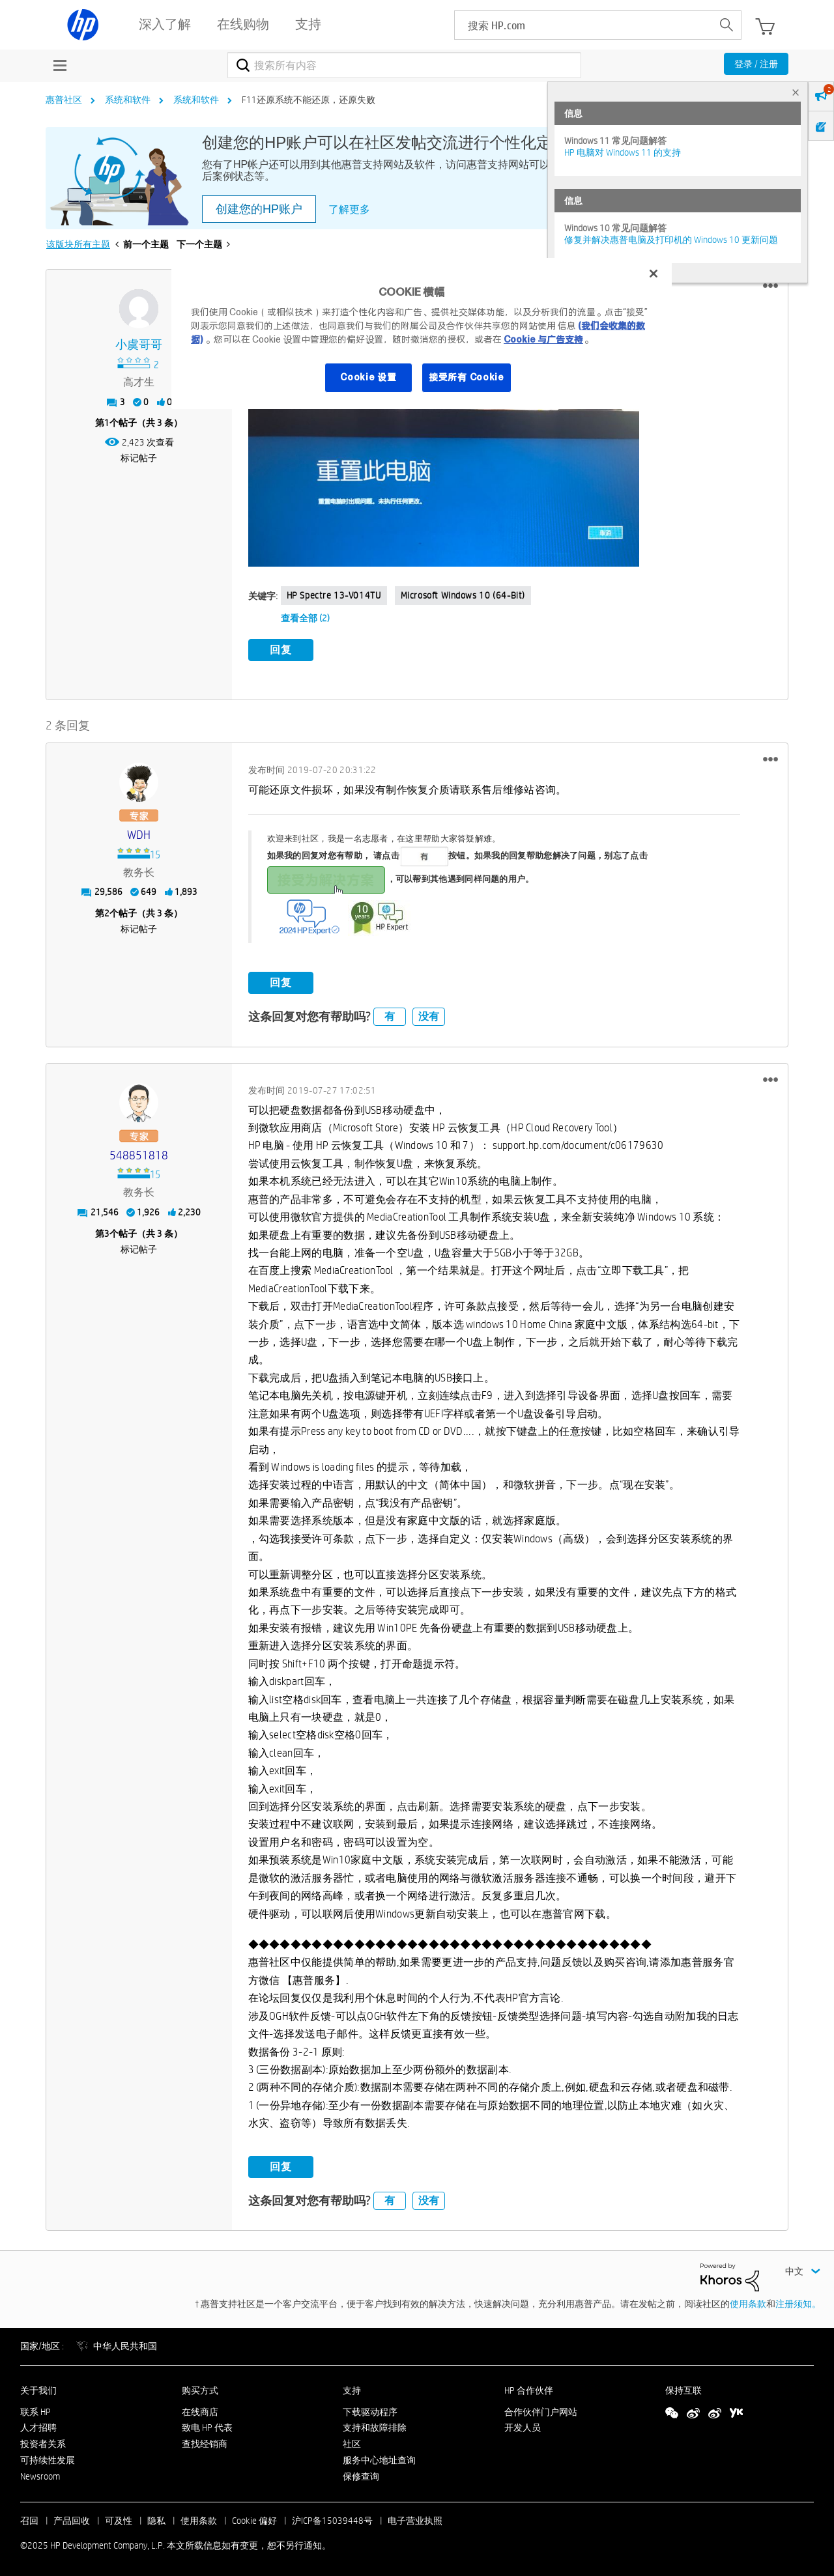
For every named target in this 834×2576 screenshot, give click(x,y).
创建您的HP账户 (259, 209)
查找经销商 (204, 2442)
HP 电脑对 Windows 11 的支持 (622, 152)
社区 (352, 2442)
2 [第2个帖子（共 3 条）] (106, 910)
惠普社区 (64, 100)
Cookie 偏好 (254, 2518)
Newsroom (40, 2474)
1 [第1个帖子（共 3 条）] (106, 423)
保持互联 (683, 2388)
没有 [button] (428, 1014)
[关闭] (653, 273)
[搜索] (404, 65)
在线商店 (200, 2409)
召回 (29, 2518)
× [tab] (795, 92)
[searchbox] (583, 25)
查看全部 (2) (305, 618)
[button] (770, 286)
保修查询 (361, 2474)
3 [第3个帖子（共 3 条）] (106, 1231)
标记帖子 (139, 458)
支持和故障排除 (375, 2425)
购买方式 (200, 2388)
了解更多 (349, 209)
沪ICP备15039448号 (332, 2518)
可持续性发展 (47, 2457)
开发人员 (522, 2425)
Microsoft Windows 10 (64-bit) (463, 595)
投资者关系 (43, 2442)
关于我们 (38, 2388)
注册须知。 (798, 2301)
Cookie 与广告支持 (543, 339)
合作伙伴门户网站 (540, 2409)
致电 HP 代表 (207, 2425)
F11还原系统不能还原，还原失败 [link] (308, 100)
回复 (281, 650)
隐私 (156, 2518)
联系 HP (35, 2409)
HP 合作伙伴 (528, 2388)
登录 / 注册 (756, 64)
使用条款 (748, 2301)
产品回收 (71, 2518)
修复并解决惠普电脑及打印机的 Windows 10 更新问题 (671, 240)
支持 (352, 2388)
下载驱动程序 (370, 2409)
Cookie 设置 (368, 377)
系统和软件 (128, 100)
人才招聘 (38, 2425)
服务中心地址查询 (379, 2457)
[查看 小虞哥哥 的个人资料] (139, 345)
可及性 (118, 2518)
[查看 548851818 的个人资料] (139, 1153)
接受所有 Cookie (466, 377)
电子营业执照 (415, 2518)
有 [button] (389, 1014)
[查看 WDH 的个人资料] (139, 833)
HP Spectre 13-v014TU (334, 595)
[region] (421, 333)
